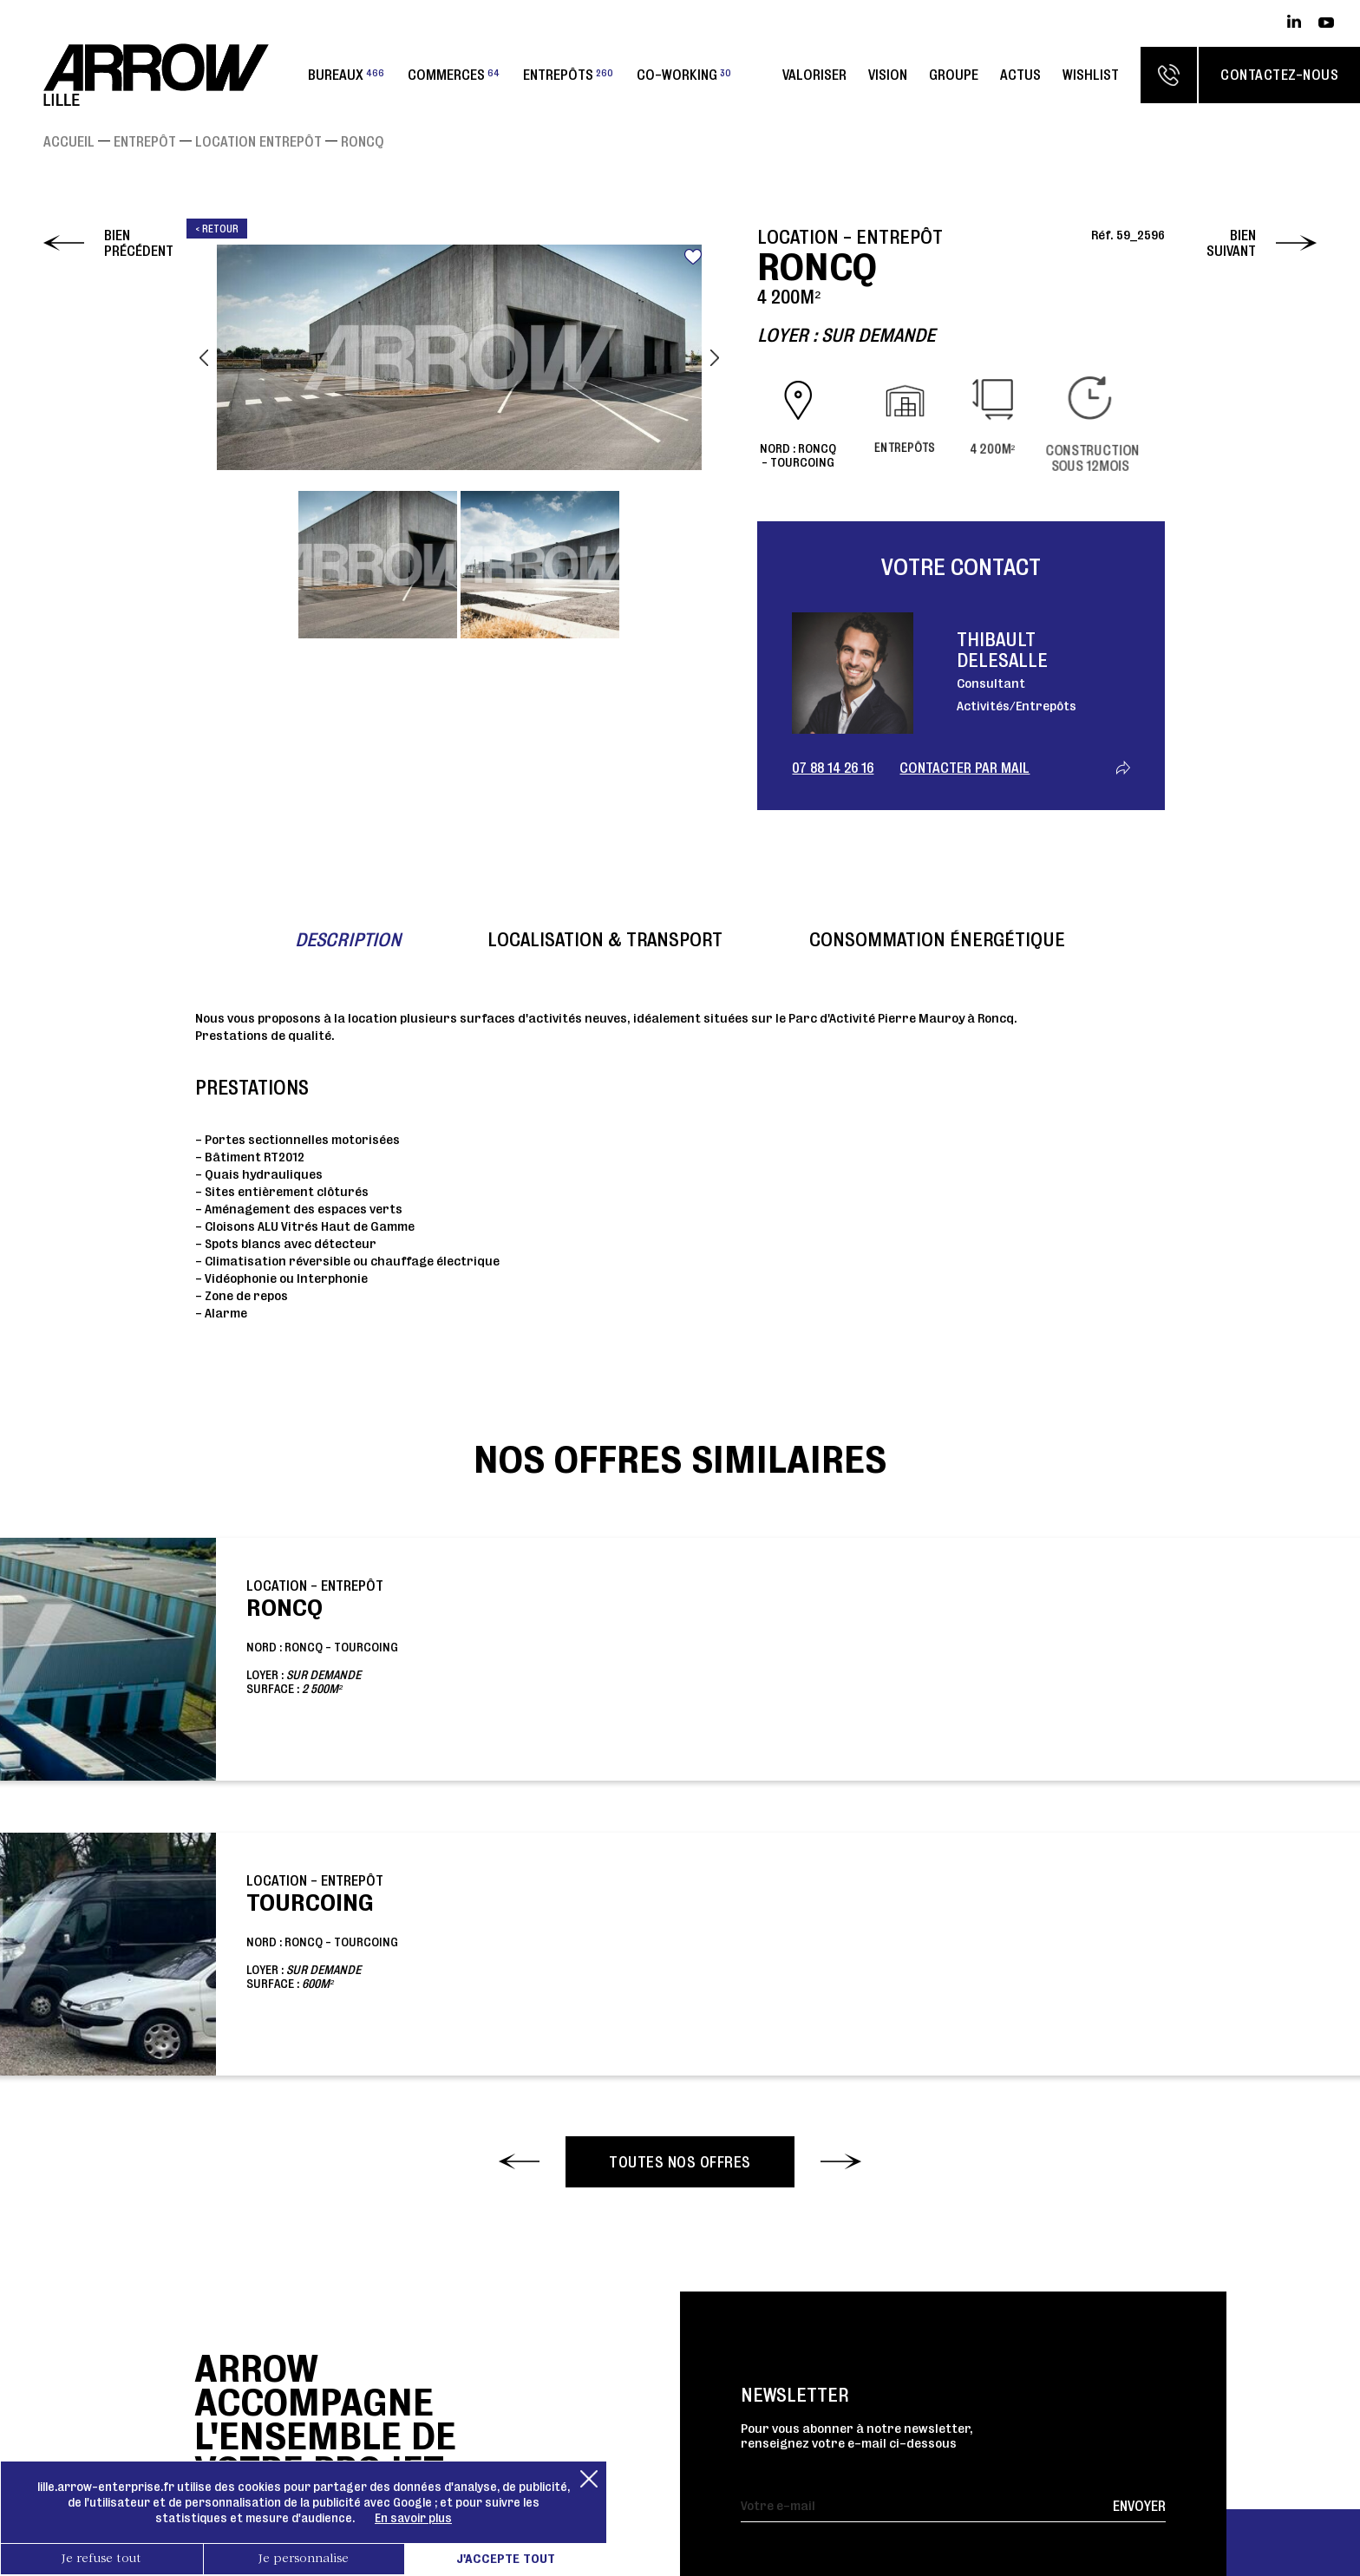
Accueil (69, 141)
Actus (1020, 74)
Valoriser (814, 74)
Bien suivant (1231, 242)
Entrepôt (145, 141)
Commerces (454, 74)
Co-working (684, 74)
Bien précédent (138, 242)
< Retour (217, 228)
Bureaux (346, 74)
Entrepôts (568, 74)
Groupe (953, 74)
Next (715, 357)
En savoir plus (413, 2518)
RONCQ (362, 141)
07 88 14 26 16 (832, 767)
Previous (204, 357)
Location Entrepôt (258, 141)
